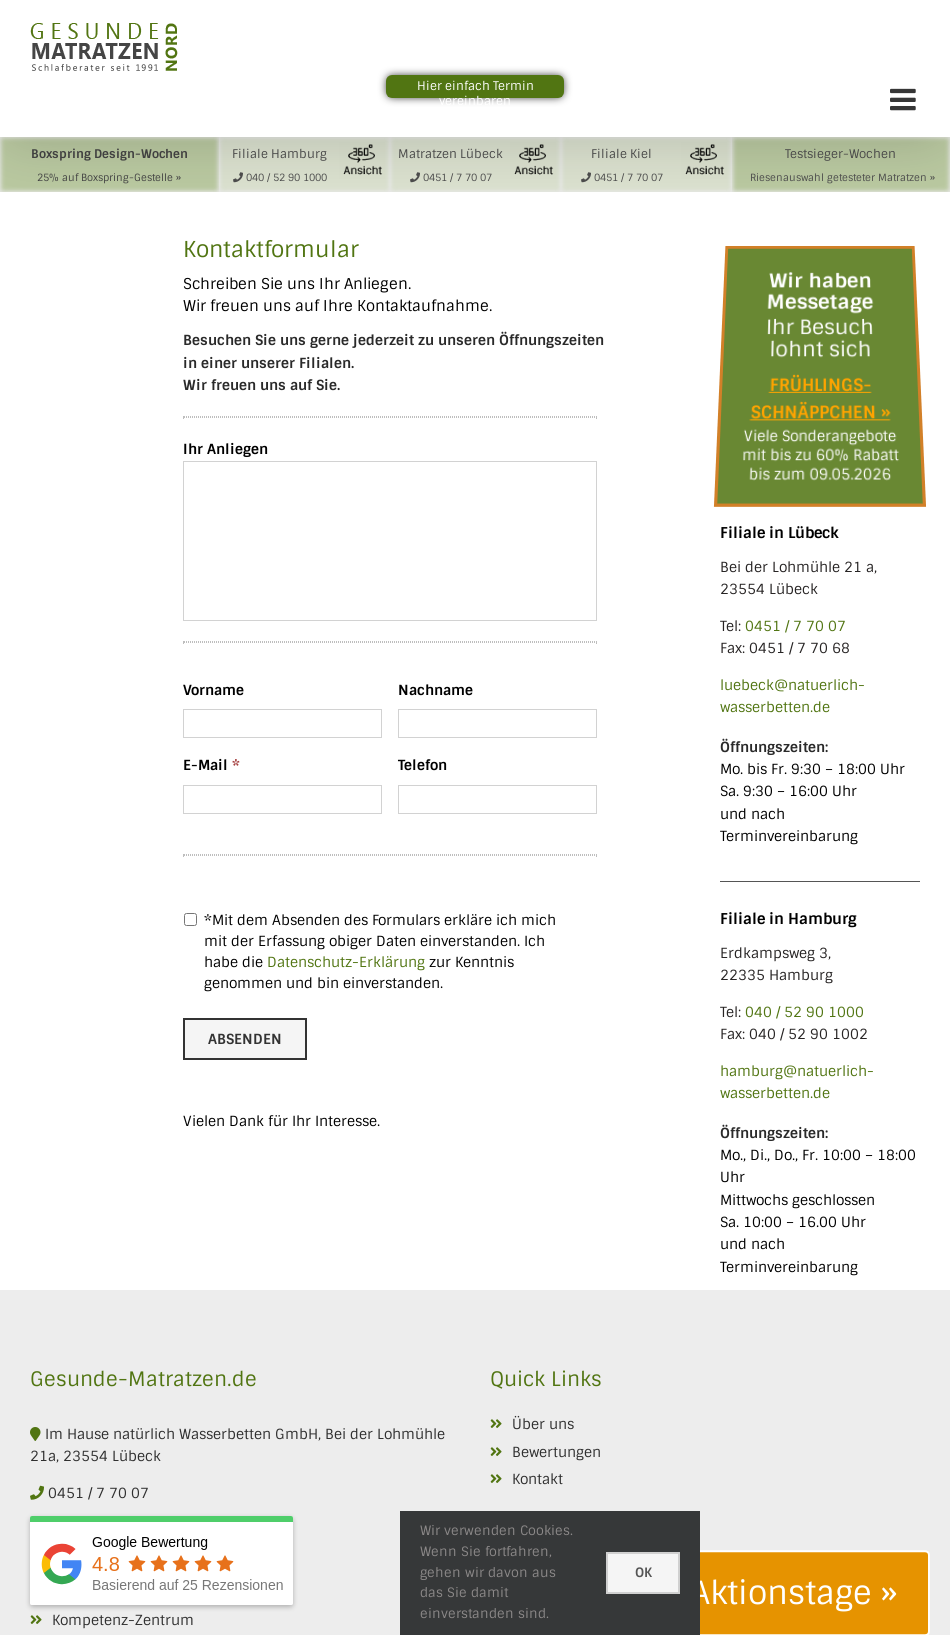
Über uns (543, 1424)
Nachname (435, 690)
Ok (643, 1572)
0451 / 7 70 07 (795, 626)
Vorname (213, 690)
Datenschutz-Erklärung (346, 962)
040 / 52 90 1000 (804, 1012)
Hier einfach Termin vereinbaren (475, 93)
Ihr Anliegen (225, 449)
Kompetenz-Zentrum (123, 1620)
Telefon (422, 765)
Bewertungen (556, 1452)
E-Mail (211, 765)
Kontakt (537, 1479)
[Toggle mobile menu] (905, 99)
